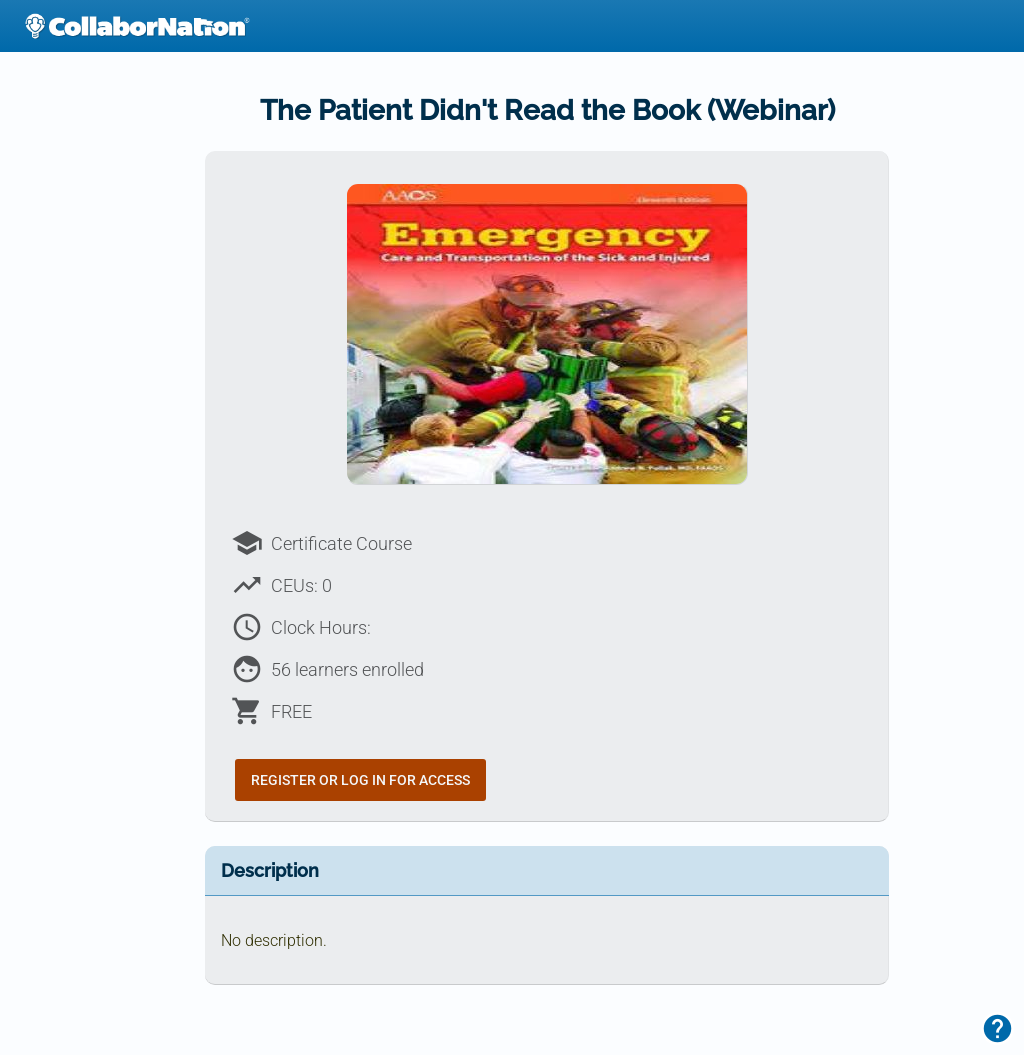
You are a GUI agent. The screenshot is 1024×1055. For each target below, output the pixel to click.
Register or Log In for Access (360, 780)
